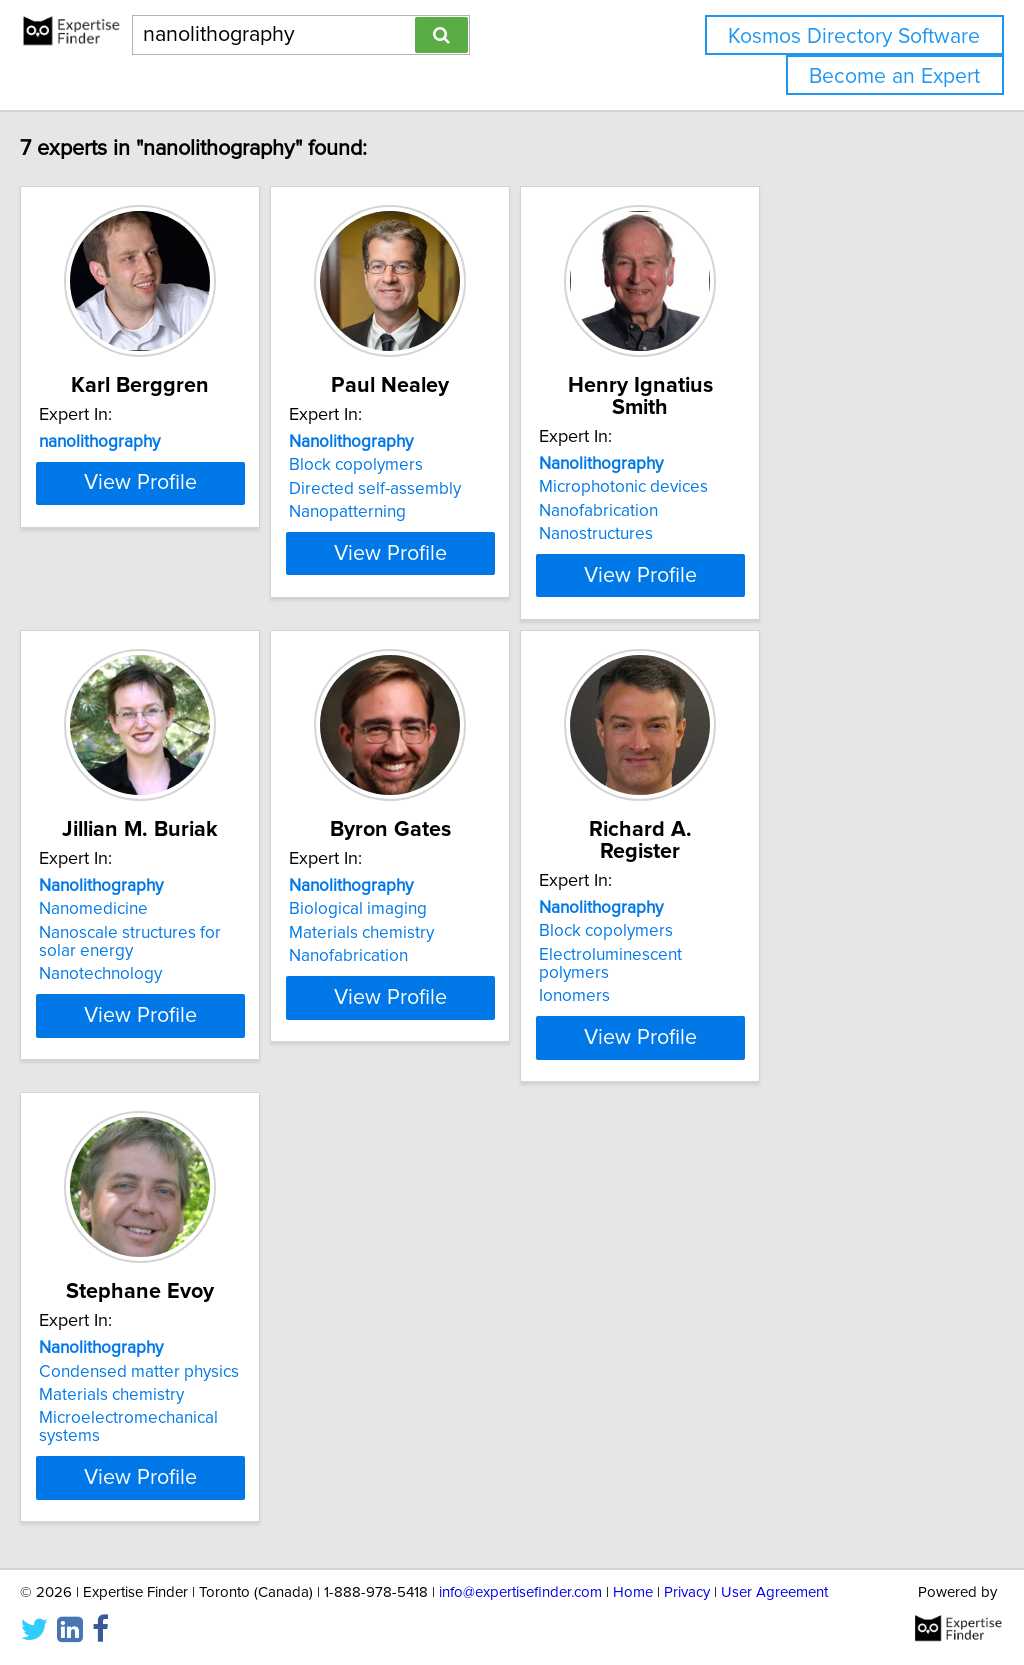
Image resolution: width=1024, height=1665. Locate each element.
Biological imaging (450, 905)
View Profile (207, 571)
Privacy (687, 1592)
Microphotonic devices (765, 465)
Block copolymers (448, 465)
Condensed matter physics (181, 1345)
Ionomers (716, 952)
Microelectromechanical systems (203, 1392)
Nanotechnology (142, 970)
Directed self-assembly (467, 489)
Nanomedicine (135, 905)
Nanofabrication (740, 489)
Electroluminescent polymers (789, 929)
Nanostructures (738, 512)
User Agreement (774, 1592)
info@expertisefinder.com (520, 1592)
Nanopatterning (439, 512)
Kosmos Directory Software (854, 36)
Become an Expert (894, 76)
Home (633, 1592)
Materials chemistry (453, 929)
